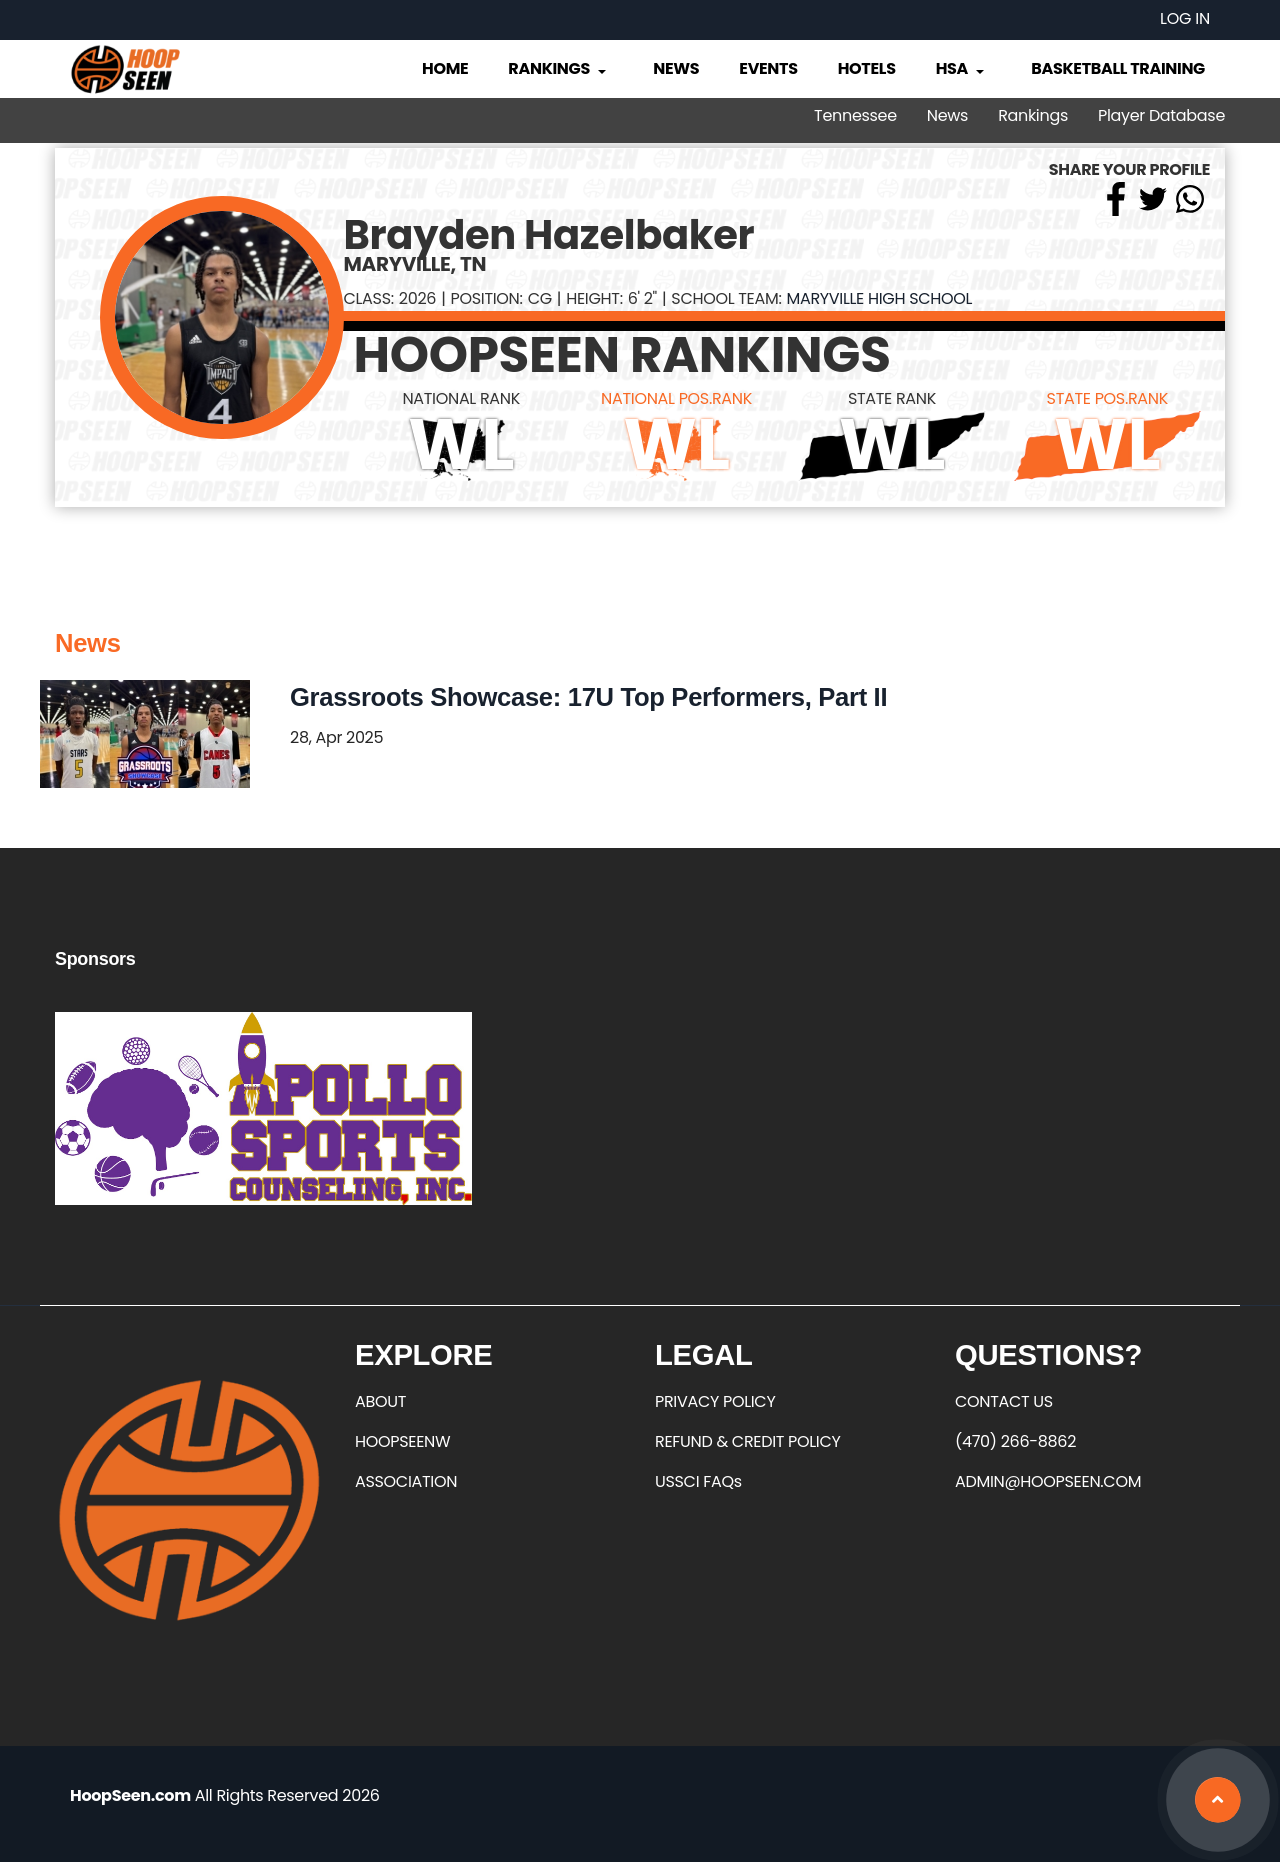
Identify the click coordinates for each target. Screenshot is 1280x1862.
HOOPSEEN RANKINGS (622, 355)
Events (768, 68)
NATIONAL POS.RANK (676, 398)
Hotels (867, 68)
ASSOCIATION (406, 1481)
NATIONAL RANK (461, 398)
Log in (1185, 18)
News (676, 68)
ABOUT (380, 1401)
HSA (962, 68)
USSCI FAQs (698, 1481)
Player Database (1161, 115)
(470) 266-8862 (1015, 1441)
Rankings (558, 68)
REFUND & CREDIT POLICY (748, 1441)
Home (445, 68)
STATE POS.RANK (1107, 398)
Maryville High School (879, 298)
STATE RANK (892, 398)
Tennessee (855, 115)
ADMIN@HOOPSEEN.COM (1048, 1481)
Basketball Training (1118, 68)
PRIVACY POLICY (715, 1401)
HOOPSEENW (402, 1441)
